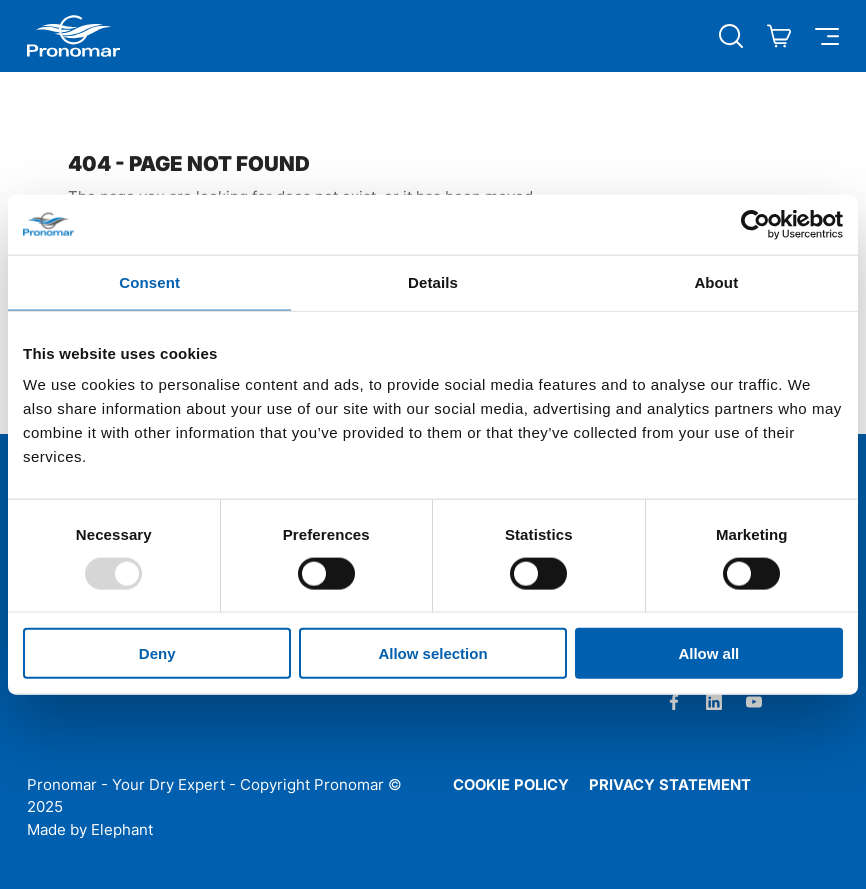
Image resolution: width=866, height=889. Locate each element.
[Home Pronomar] (73, 36)
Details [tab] (433, 281)
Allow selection (432, 653)
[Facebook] (674, 702)
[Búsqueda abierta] (731, 36)
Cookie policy (511, 785)
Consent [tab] (149, 281)
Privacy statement (670, 785)
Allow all (708, 653)
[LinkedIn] (714, 702)
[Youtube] (754, 702)
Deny (157, 653)
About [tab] (716, 281)
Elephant (122, 830)
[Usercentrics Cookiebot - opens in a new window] (755, 224)
